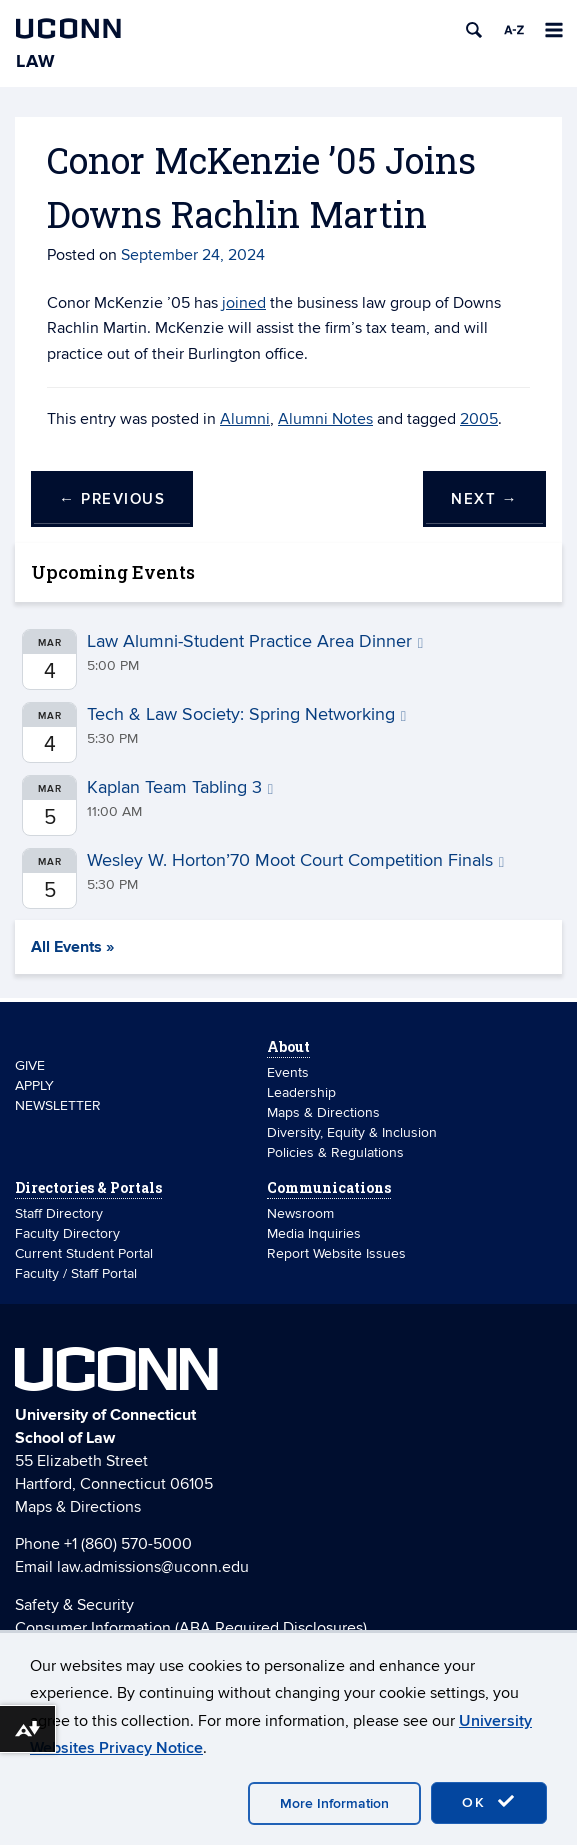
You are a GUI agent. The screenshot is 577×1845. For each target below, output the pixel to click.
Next (484, 499)
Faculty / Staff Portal (76, 1273)
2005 (479, 419)
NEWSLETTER (58, 1105)
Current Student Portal (84, 1253)
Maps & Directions (323, 1112)
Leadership (301, 1092)
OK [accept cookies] (489, 1802)
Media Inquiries (314, 1233)
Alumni (245, 419)
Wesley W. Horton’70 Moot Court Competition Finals (295, 860)
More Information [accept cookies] (334, 1803)
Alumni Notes (325, 419)
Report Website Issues (336, 1253)
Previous (112, 499)
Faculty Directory (67, 1233)
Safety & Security (74, 1605)
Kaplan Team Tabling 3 (180, 787)
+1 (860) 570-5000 (128, 1544)
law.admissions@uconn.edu (153, 1567)
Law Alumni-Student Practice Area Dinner (255, 641)
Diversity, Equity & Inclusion (352, 1132)
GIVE (30, 1065)
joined (244, 303)
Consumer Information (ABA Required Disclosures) (191, 1628)
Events (288, 1072)
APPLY (34, 1085)
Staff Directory (59, 1213)
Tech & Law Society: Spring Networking (246, 714)
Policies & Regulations (335, 1152)
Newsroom (302, 1213)
